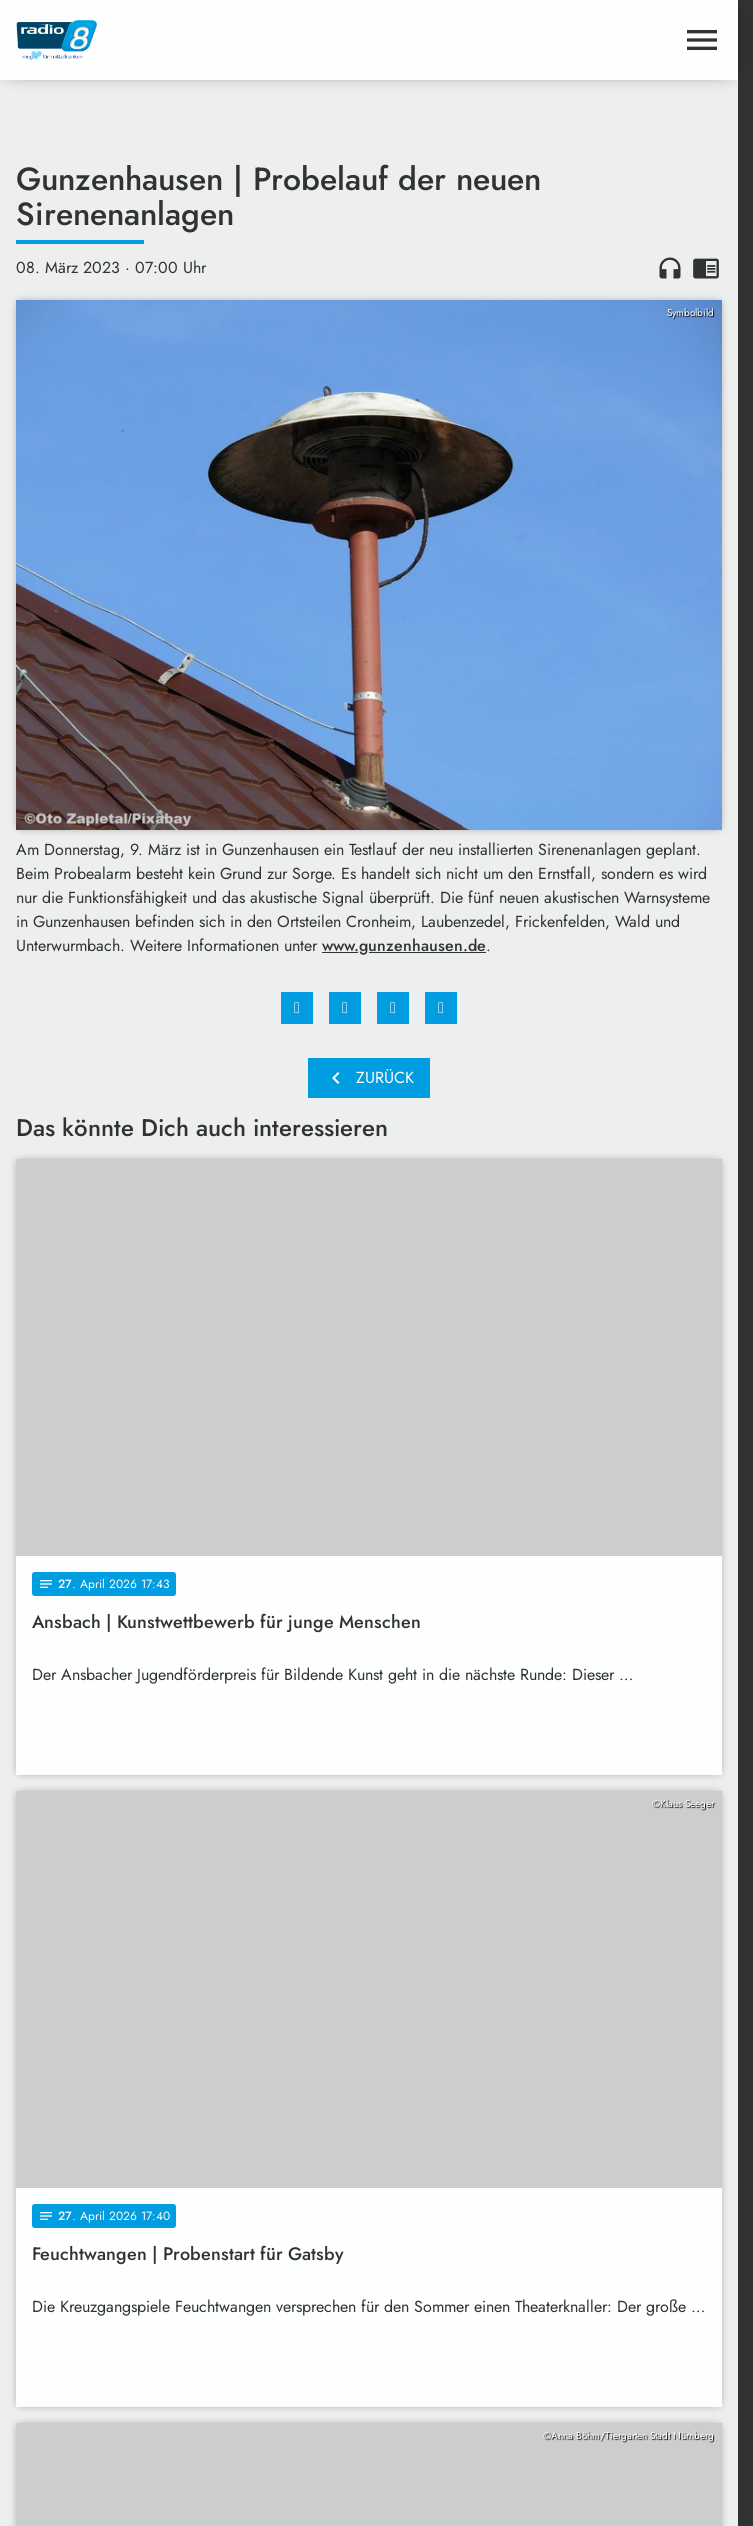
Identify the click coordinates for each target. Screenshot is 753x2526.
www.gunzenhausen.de (404, 945)
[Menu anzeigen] (702, 40)
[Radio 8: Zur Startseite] (192, 40)
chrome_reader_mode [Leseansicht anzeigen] (706, 268)
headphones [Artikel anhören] (670, 268)
